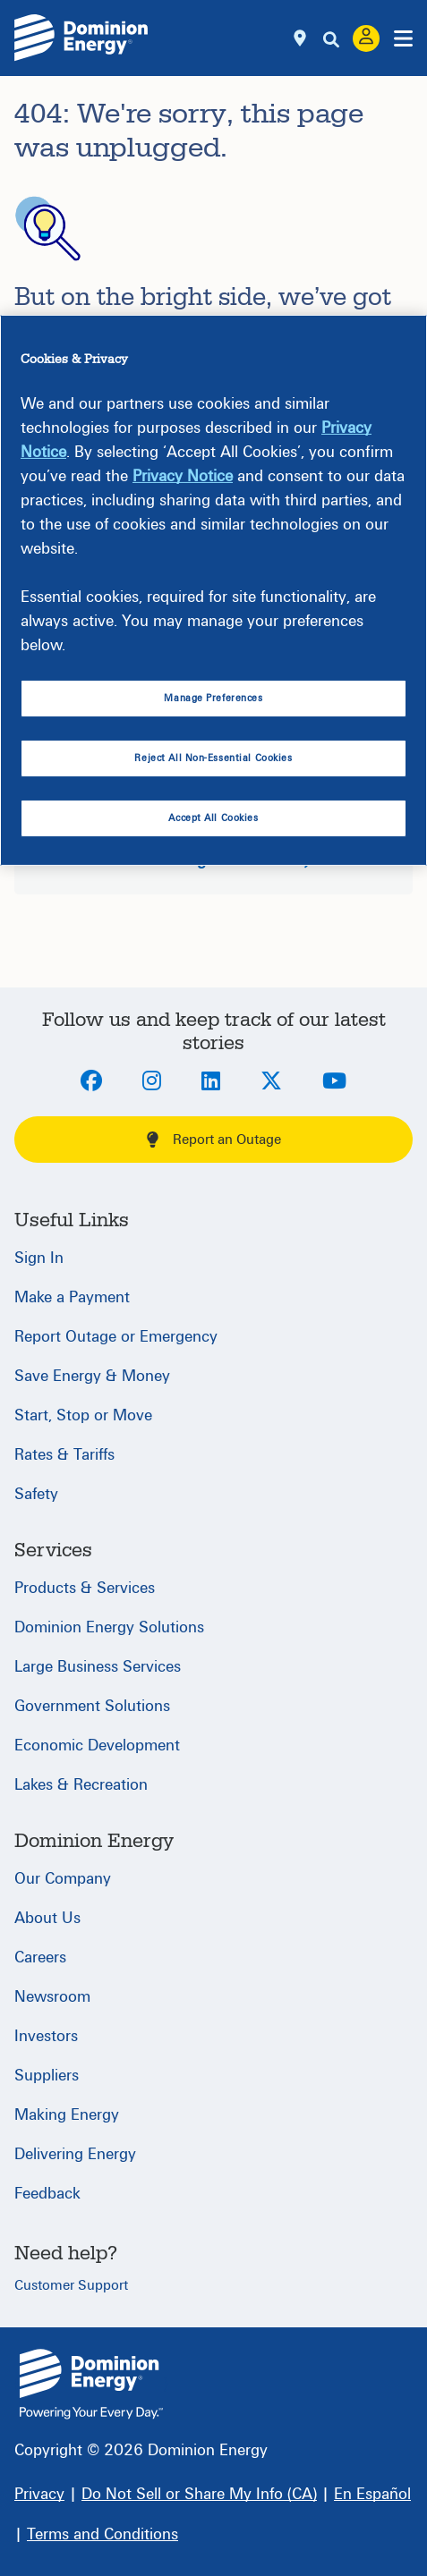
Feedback (47, 2193)
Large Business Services (97, 1666)
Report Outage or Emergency (116, 1336)
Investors (46, 2036)
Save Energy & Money (92, 1376)
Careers (40, 1957)
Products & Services (84, 1588)
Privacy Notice (182, 476)
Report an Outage (214, 1139)
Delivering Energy (75, 2154)
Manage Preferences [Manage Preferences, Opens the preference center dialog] (213, 698)
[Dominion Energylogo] (81, 38)
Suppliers (46, 2075)
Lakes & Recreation (81, 1784)
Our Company (62, 1878)
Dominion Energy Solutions (109, 1627)
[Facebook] (91, 1082)
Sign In (39, 1258)
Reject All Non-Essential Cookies (213, 758)
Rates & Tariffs (64, 1454)
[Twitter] (271, 1082)
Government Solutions (92, 1706)
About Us (47, 1918)
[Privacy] (39, 2494)
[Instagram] (151, 1082)
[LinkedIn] (210, 1082)
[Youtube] (334, 1082)
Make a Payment (72, 1297)
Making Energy (66, 2115)
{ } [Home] (91, 2384)
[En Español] (372, 2494)
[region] (213, 590)
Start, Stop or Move (83, 1415)
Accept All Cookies (213, 818)
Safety (36, 1494)
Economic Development (97, 1745)
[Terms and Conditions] (102, 2534)
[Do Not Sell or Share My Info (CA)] (199, 2494)
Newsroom (52, 1996)
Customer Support (71, 2285)
